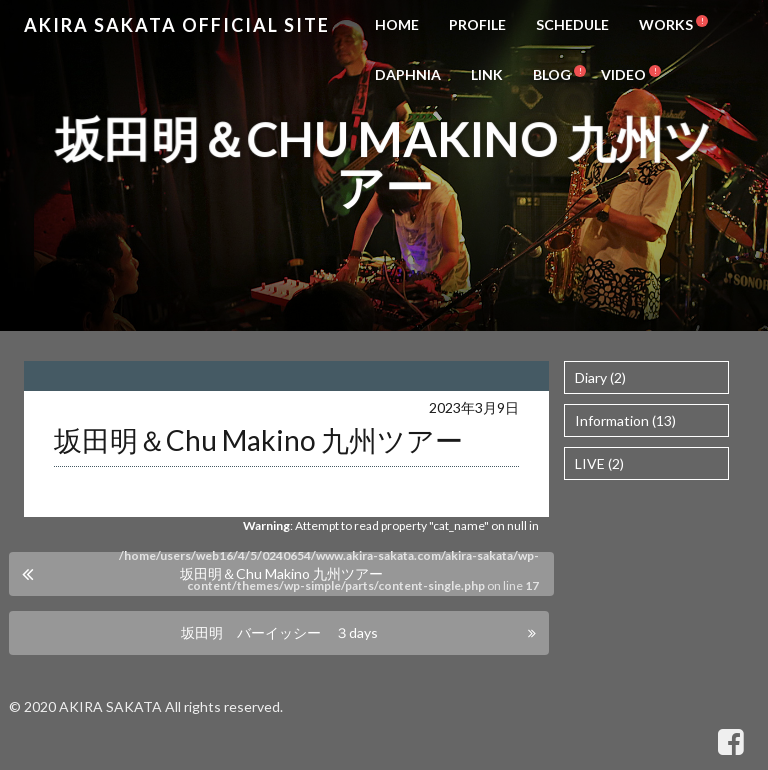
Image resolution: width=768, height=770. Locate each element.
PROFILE (477, 24)
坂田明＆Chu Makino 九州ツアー (281, 573)
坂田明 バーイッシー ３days (279, 632)
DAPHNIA (408, 74)
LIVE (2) (599, 463)
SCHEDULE (572, 24)
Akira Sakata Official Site (177, 25)
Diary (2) (600, 377)
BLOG (552, 74)
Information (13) (625, 420)
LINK (487, 74)
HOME (397, 24)
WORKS (666, 24)
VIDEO (623, 74)
